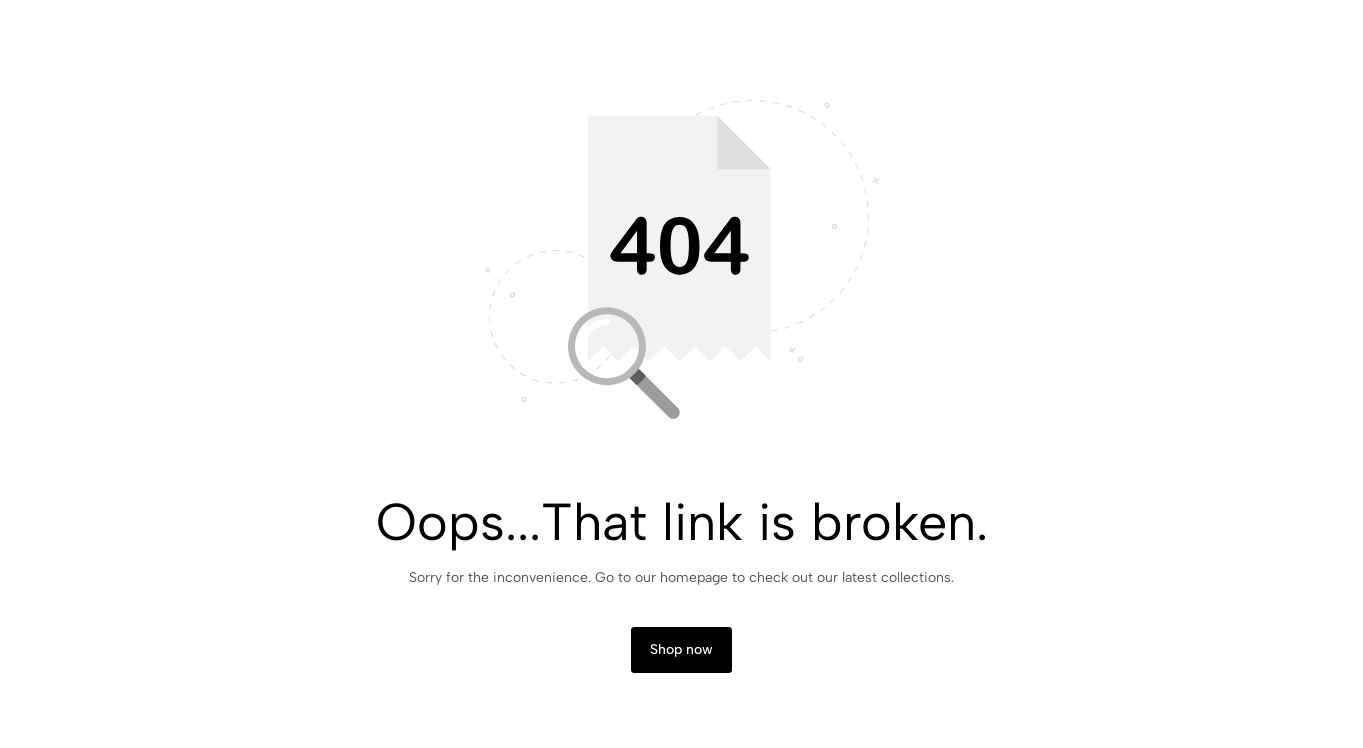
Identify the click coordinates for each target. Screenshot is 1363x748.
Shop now (681, 649)
